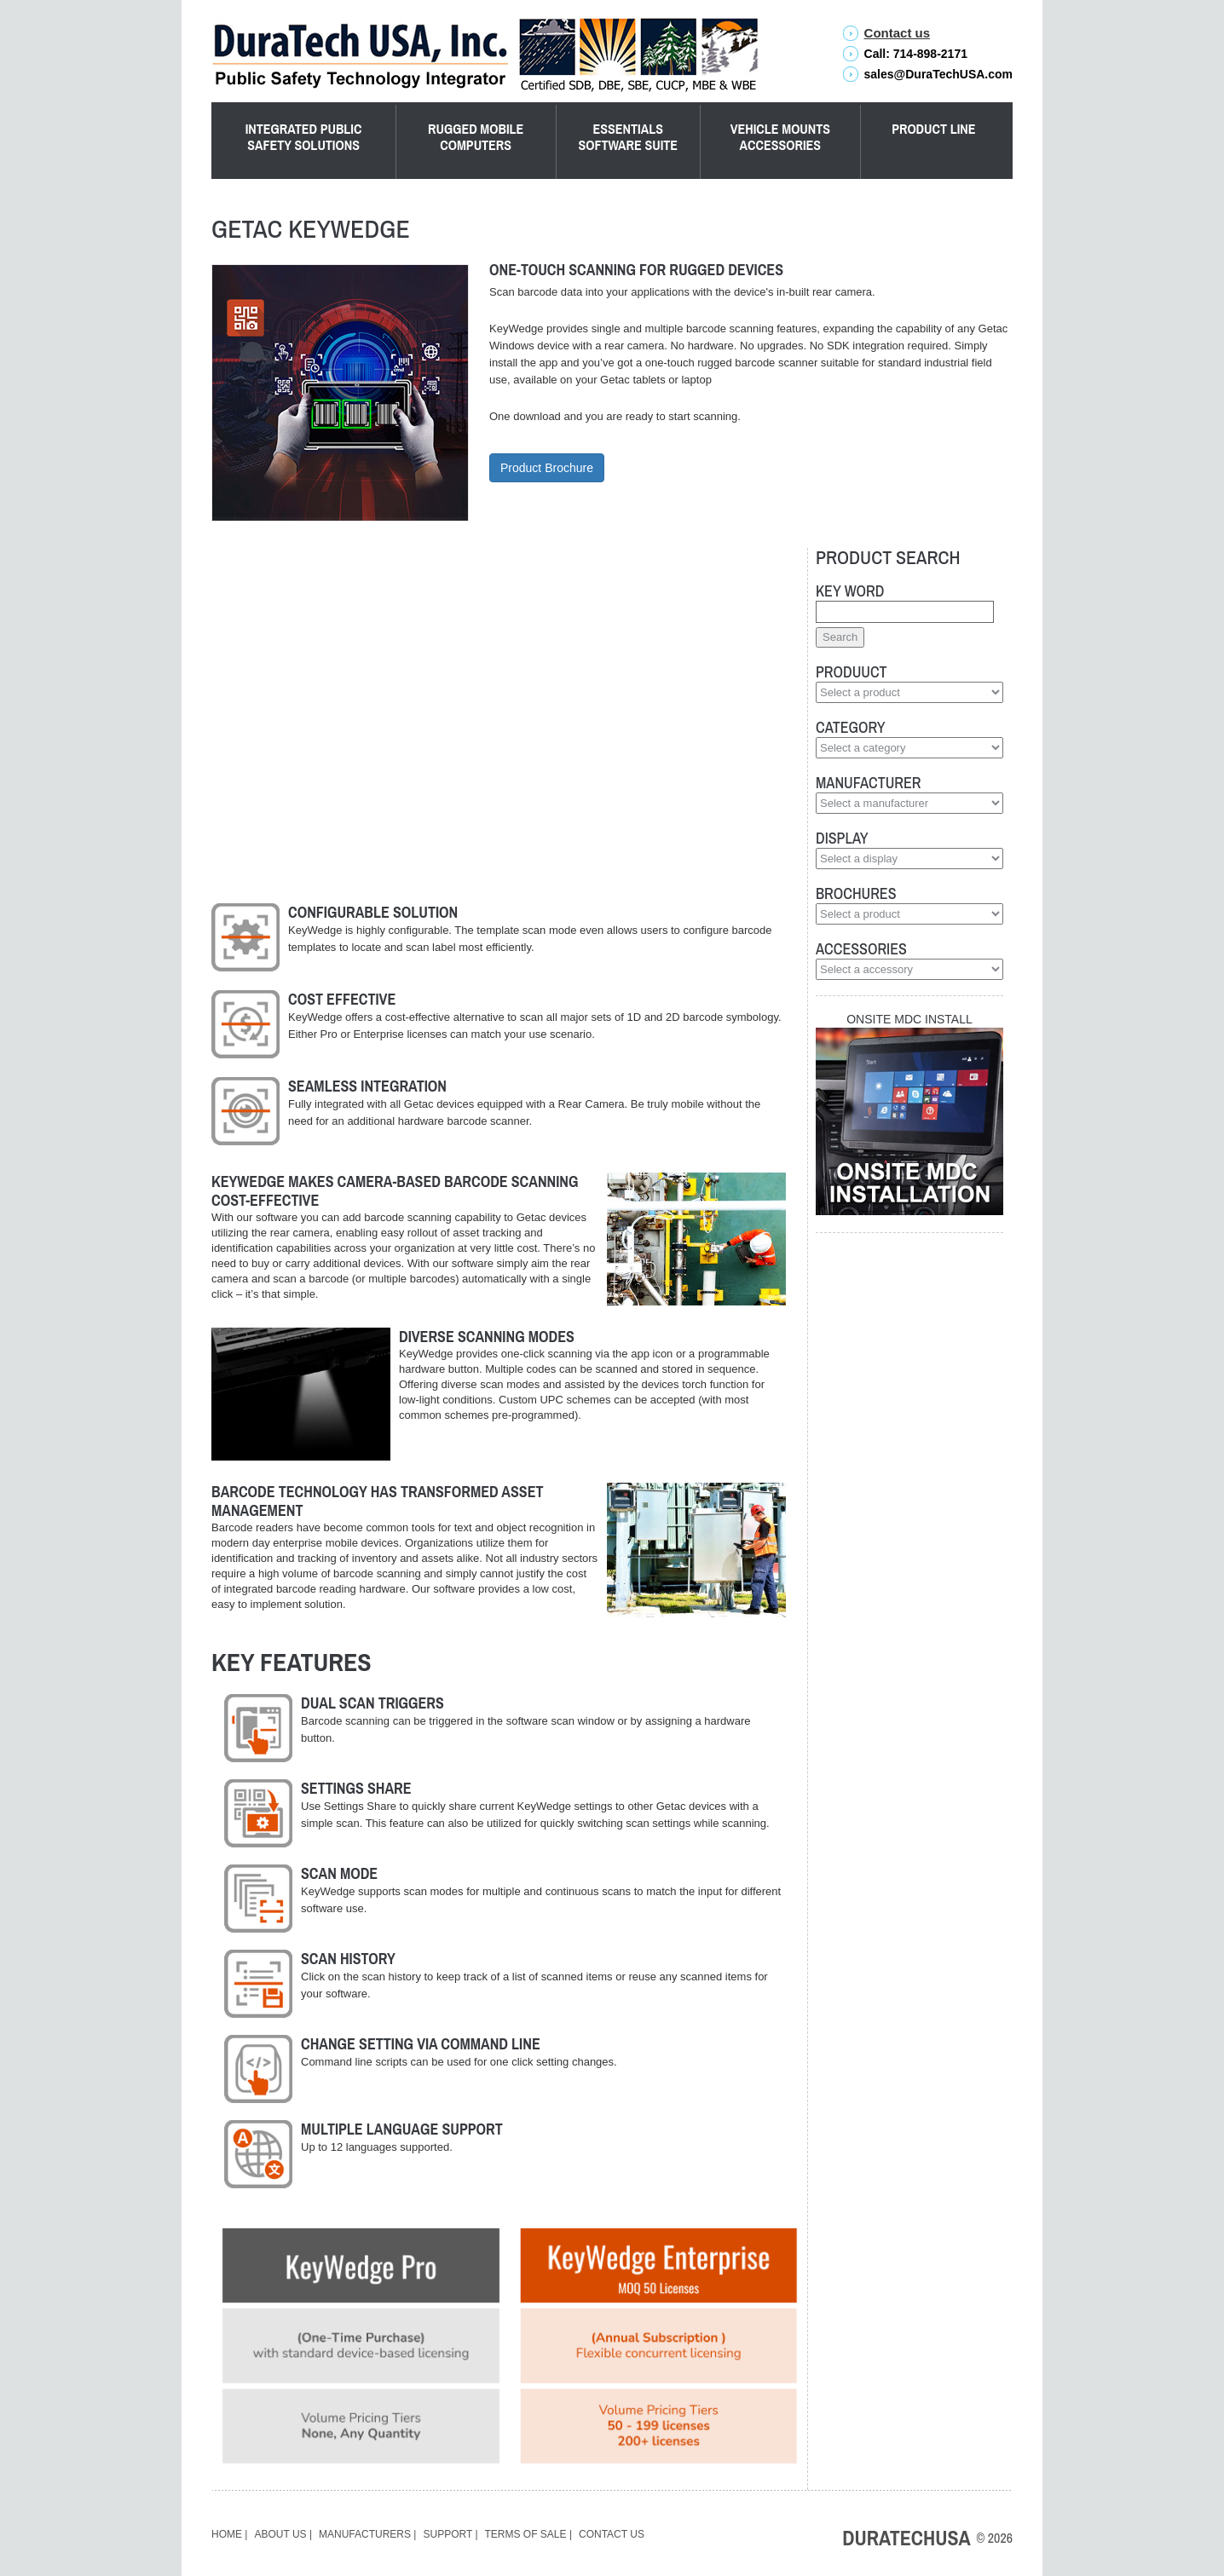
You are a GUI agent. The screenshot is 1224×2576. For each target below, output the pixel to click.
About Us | (283, 2534)
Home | (229, 2534)
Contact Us (611, 2534)
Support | (451, 2534)
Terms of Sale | (528, 2534)
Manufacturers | (367, 2534)
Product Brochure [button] (546, 468)
